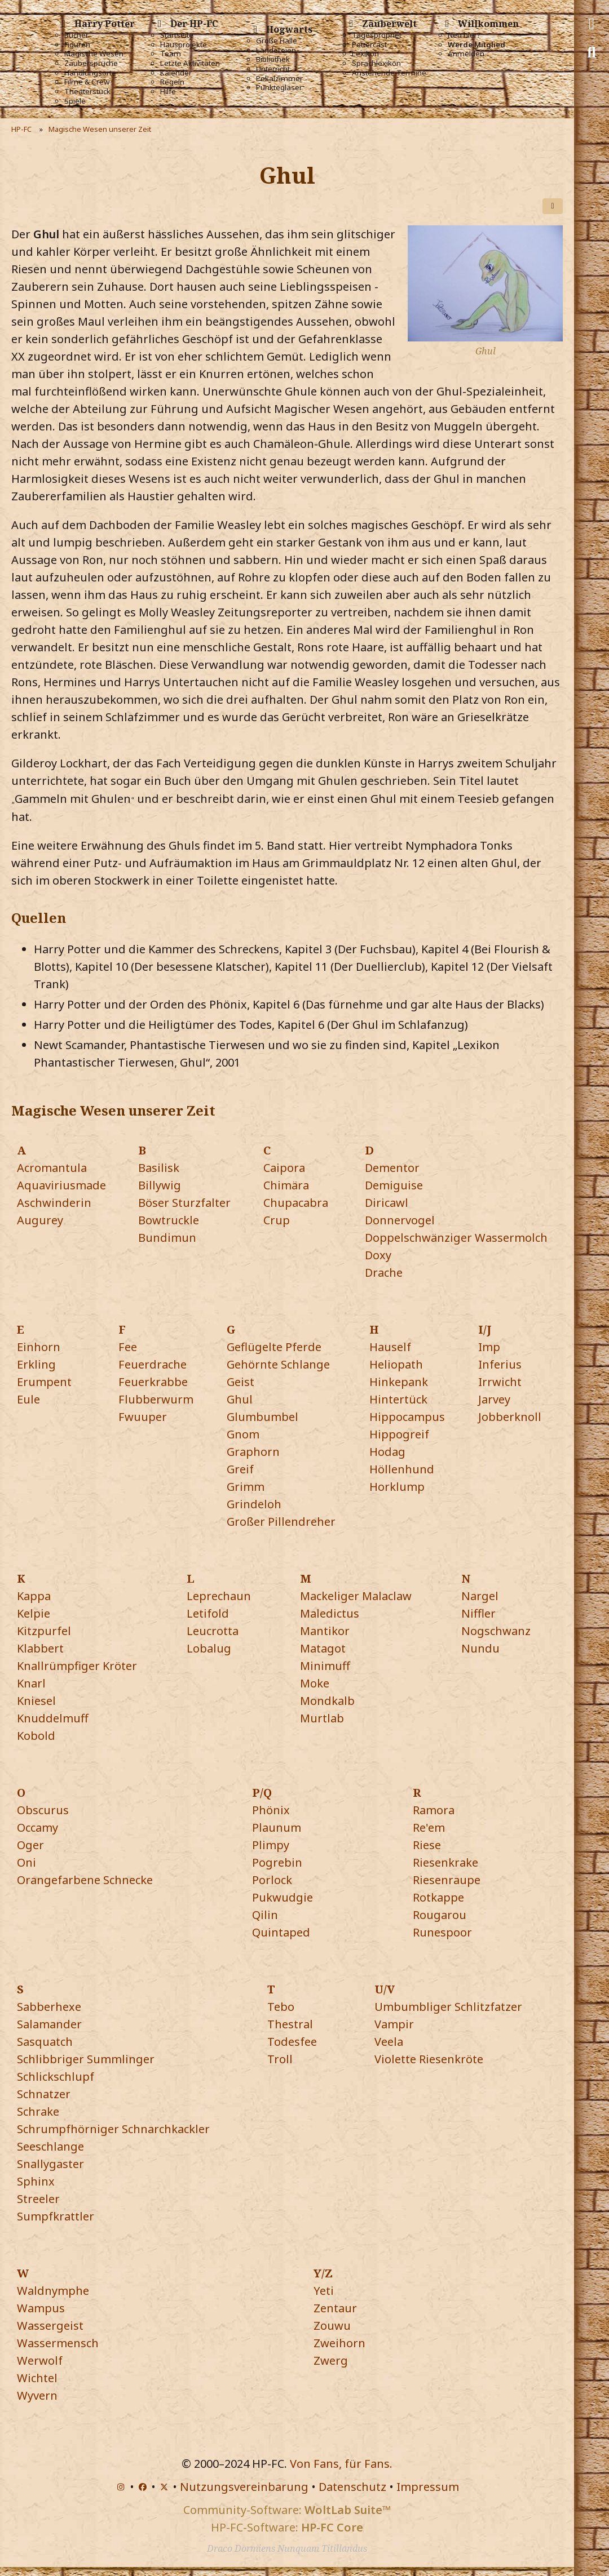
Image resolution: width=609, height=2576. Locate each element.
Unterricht (273, 69)
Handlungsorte (90, 73)
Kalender (176, 73)
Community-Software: (287, 2509)
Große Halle (276, 41)
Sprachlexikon (376, 63)
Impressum (427, 2486)
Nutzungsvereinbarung (244, 2486)
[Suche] (591, 52)
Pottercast (369, 45)
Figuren (77, 45)
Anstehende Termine (389, 73)
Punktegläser (279, 87)
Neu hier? (464, 35)
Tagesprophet (376, 35)
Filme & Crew (86, 82)
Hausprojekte (183, 45)
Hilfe (168, 91)
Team (170, 54)
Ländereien (276, 50)
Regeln (172, 82)
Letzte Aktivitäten (190, 63)
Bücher (76, 35)
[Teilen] (552, 206)
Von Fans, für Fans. (341, 2463)
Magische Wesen (93, 54)
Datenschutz (352, 2486)
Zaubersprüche (91, 63)
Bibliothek (273, 59)
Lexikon (365, 54)
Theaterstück (87, 91)
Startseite (176, 35)
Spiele (75, 101)
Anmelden (466, 54)
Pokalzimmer (279, 78)
